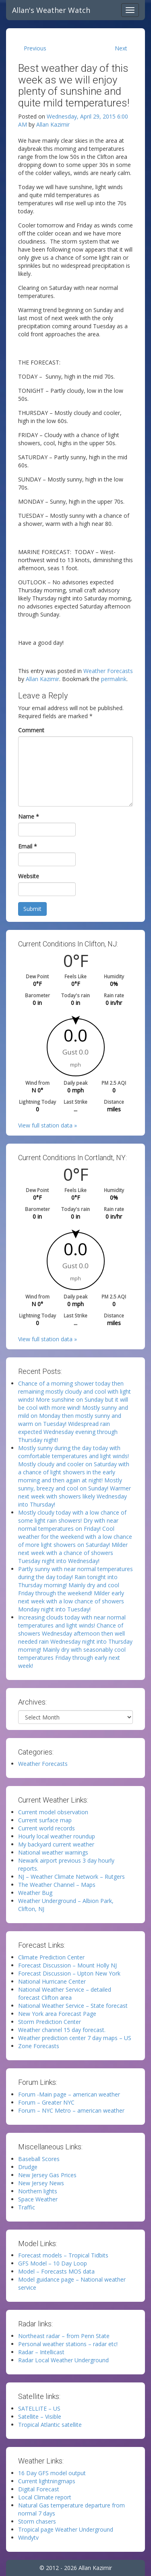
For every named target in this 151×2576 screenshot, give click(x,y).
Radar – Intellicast (41, 2352)
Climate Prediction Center (51, 1957)
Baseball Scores (39, 2159)
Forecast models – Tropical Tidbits (63, 2255)
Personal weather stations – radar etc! (68, 2344)
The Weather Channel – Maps (56, 1884)
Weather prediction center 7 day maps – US (74, 2038)
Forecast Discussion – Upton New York (69, 1973)
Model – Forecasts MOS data (56, 2271)
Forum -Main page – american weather (69, 2094)
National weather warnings (53, 1852)
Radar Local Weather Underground (63, 2360)
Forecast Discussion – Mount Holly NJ (67, 1965)
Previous (35, 48)
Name (28, 816)
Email (27, 846)
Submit (32, 909)
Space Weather (38, 2199)
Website (28, 876)
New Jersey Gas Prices (47, 2175)
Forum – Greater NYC (46, 2102)
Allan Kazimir (53, 124)
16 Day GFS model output (52, 2473)
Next (121, 48)
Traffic (26, 2207)
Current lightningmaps (46, 2481)
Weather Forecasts (108, 671)
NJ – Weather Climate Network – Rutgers (71, 1876)
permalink (113, 679)
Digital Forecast (38, 2489)
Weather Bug (35, 1893)
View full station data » (47, 1125)
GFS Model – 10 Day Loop (52, 2263)
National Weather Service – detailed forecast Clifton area (64, 1993)
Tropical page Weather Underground (65, 2529)
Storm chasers (37, 2521)
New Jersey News (41, 2183)
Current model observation (53, 1812)
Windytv (28, 2537)
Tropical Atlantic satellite (50, 2424)
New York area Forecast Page (57, 2013)
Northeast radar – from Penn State (64, 2336)
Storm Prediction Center (49, 2022)
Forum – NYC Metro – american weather (71, 2110)
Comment (31, 730)
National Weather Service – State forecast (73, 2005)
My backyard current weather (56, 1844)
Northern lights (37, 2191)
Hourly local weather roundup (56, 1836)
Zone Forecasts (38, 2046)
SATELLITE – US (39, 2408)
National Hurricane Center (52, 1981)
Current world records (46, 1828)
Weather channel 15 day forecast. (61, 2030)
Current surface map (45, 1820)
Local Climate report (44, 2497)
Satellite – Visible (39, 2416)
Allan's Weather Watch (51, 10)
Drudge (27, 2167)
